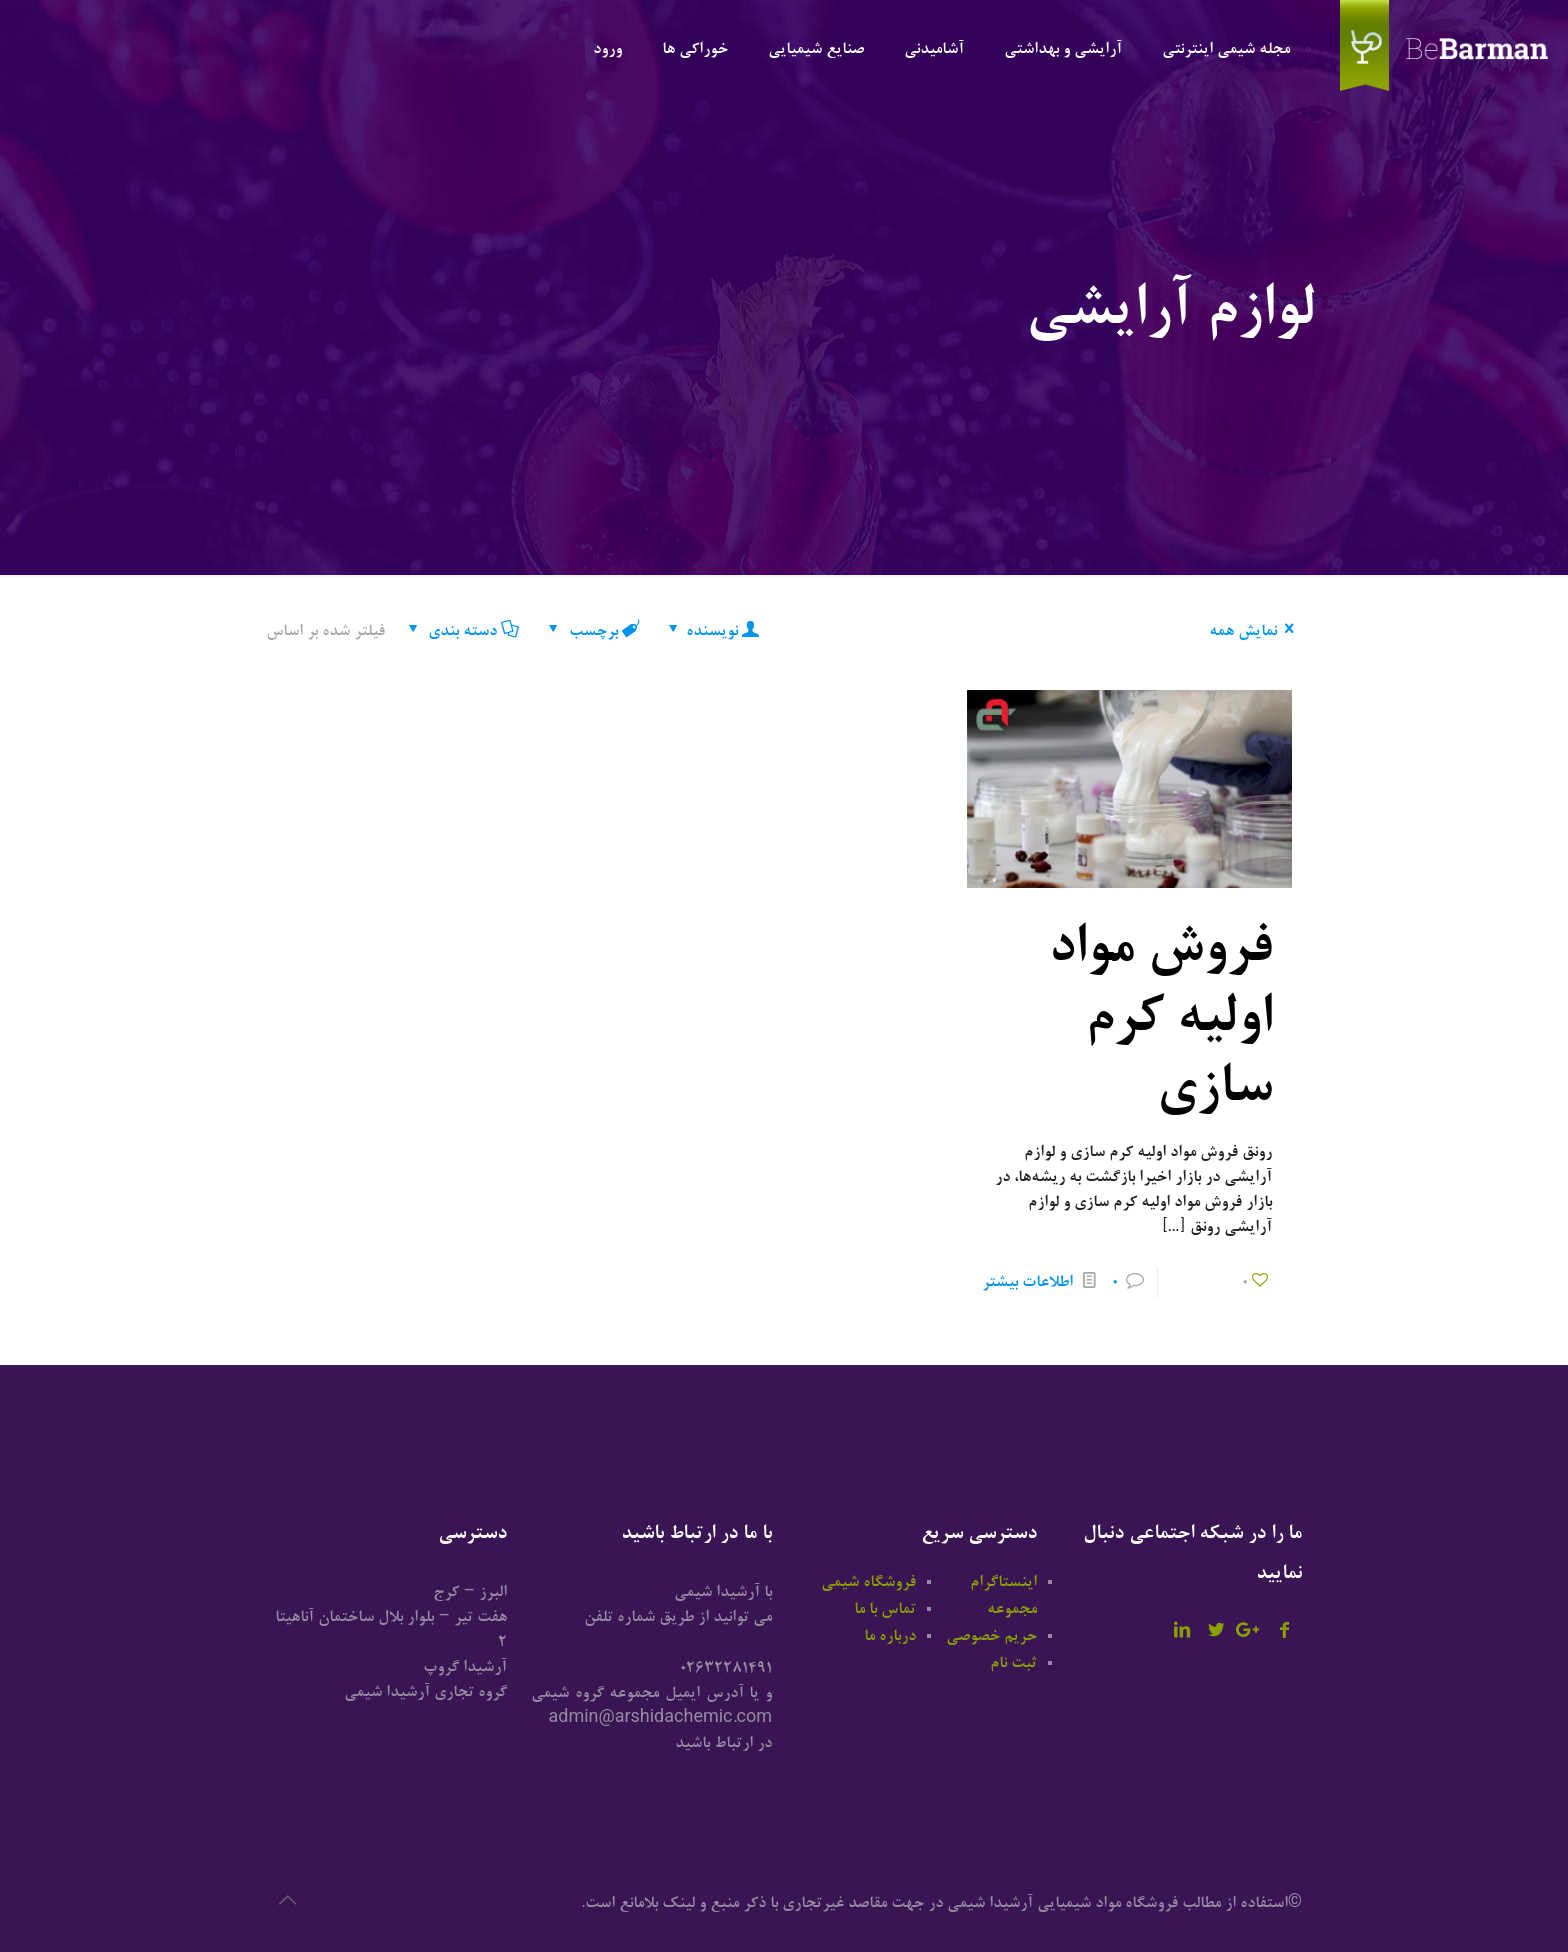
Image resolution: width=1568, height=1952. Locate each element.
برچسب (591, 632)
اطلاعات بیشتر (1027, 1283)
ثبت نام (1013, 1664)
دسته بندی (461, 632)
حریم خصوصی (991, 1637)
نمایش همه (1255, 632)
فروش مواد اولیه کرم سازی (1160, 1021)
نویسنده (712, 632)
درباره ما (890, 1637)
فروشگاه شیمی (868, 1583)
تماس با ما (885, 1610)
